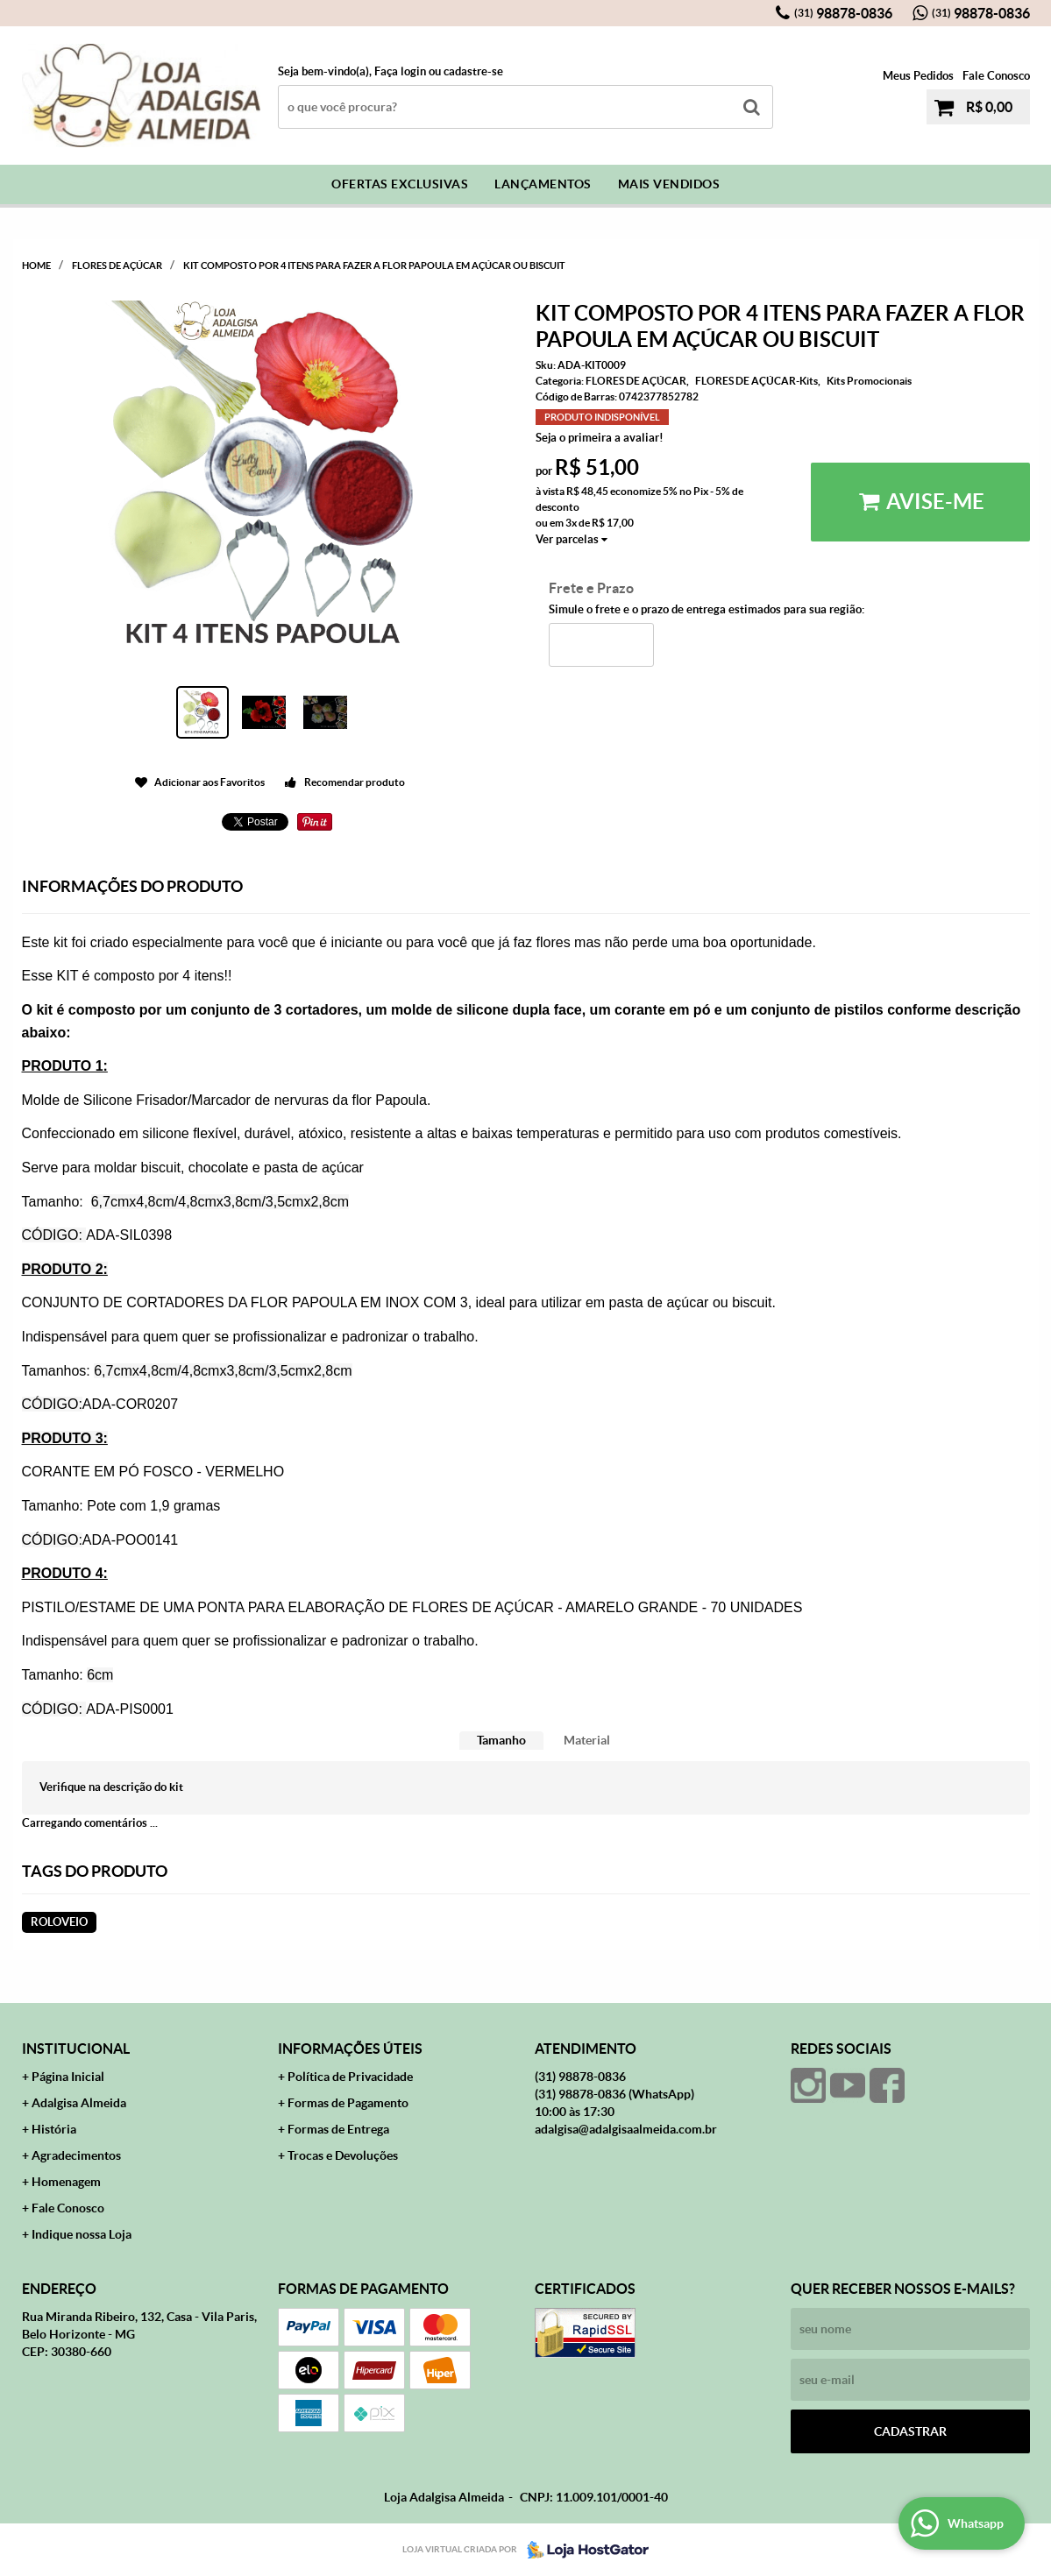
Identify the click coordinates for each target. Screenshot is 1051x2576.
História (54, 2129)
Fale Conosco (996, 75)
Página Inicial (68, 2077)
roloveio (59, 1921)
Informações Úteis (350, 2048)
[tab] (501, 1740)
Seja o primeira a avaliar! (600, 437)
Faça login (400, 71)
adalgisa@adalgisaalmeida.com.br (626, 2129)
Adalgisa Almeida (79, 2103)
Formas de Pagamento (348, 2103)
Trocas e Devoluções (343, 2155)
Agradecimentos (76, 2155)
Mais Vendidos (669, 184)
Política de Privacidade (350, 2077)
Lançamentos (543, 184)
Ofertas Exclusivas (399, 184)
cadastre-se (473, 71)
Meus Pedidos (918, 75)
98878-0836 (843, 13)
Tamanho (501, 1740)
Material (587, 1740)
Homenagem (66, 2182)
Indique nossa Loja (81, 2234)
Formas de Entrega (338, 2129)
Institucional (76, 2048)
